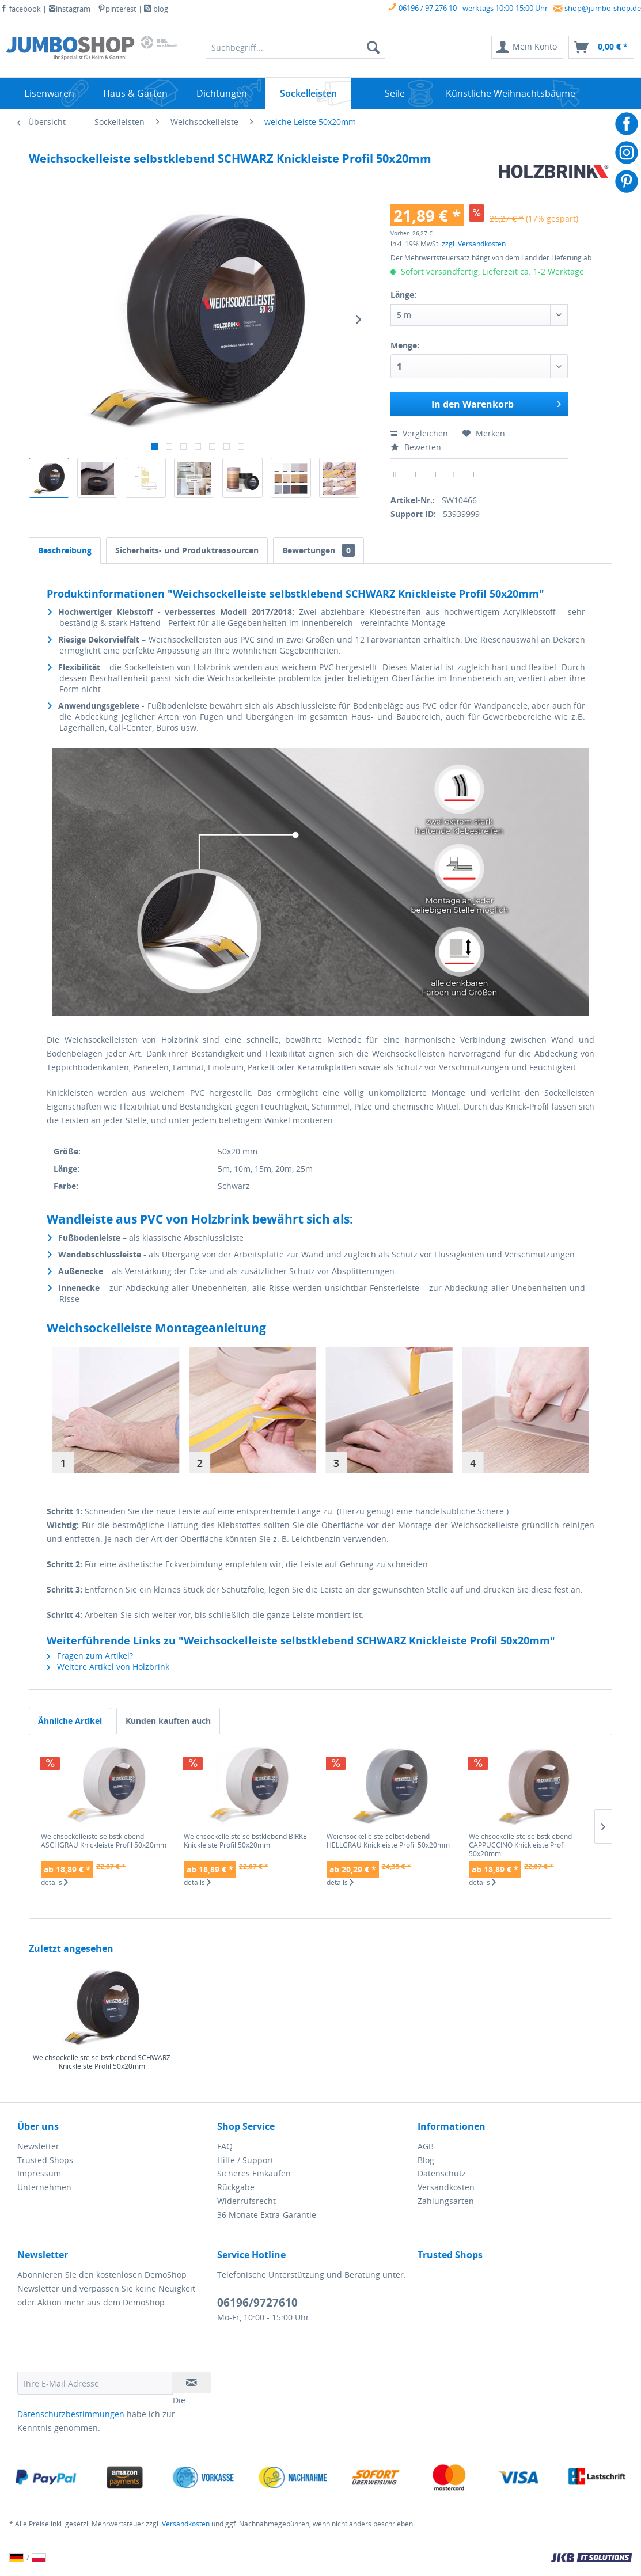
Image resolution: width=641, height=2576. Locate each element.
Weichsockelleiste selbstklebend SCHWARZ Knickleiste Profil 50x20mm (101, 2062)
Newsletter (38, 2146)
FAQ (225, 2146)
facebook (20, 8)
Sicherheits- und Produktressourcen (187, 550)
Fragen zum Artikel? (90, 1655)
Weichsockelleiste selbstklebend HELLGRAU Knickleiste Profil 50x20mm (388, 1841)
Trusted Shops (45, 2160)
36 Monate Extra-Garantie (266, 2214)
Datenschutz (442, 2173)
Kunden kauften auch (168, 1720)
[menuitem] (527, 47)
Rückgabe (236, 2187)
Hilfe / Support (245, 2160)
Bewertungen (318, 550)
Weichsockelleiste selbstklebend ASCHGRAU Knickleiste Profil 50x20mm (103, 1841)
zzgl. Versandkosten (474, 244)
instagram (69, 8)
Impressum (39, 2173)
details (54, 1882)
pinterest (117, 8)
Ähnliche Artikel (70, 1720)
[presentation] (104, 2343)
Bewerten (415, 447)
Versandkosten (446, 2187)
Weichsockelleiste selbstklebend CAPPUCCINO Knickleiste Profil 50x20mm (520, 1845)
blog (156, 8)
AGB (426, 2146)
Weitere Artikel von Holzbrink (108, 1666)
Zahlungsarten (446, 2200)
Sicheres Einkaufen (254, 2173)
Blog (426, 2160)
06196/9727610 (257, 2302)
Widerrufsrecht (246, 2200)
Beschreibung (65, 550)
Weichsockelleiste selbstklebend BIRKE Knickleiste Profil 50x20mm (245, 1841)
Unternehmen (44, 2187)
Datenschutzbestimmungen (70, 2413)
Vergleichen (419, 433)
